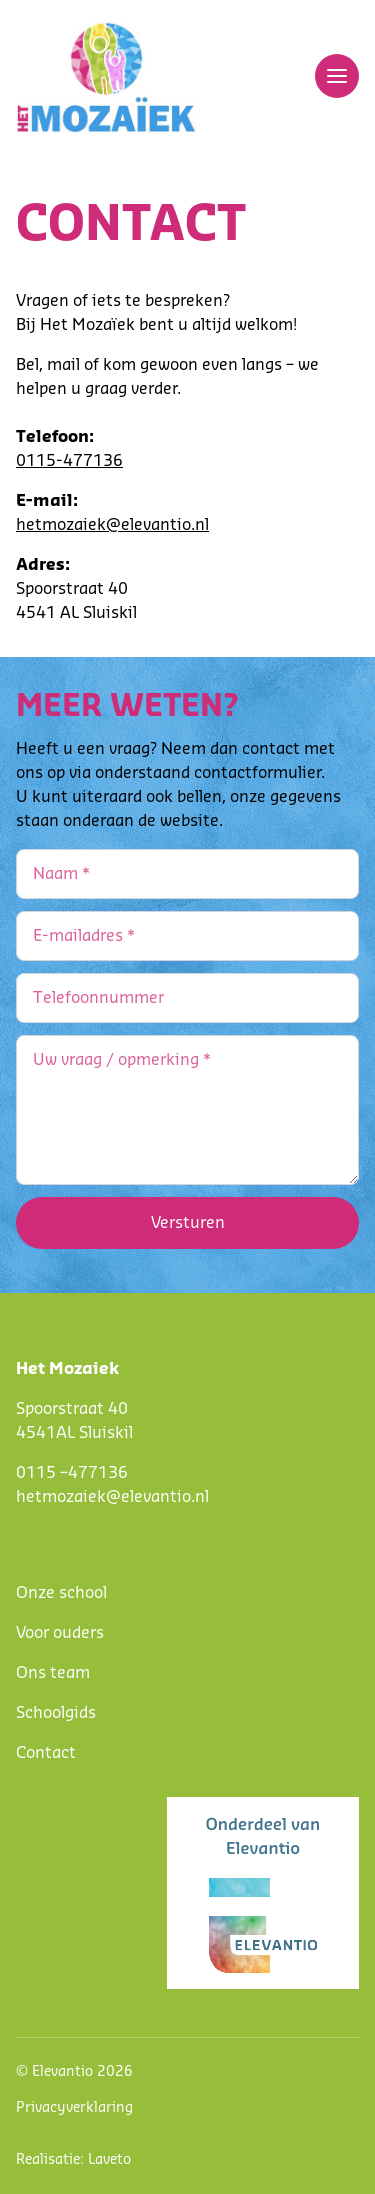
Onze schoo (59, 1593)
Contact (46, 1753)
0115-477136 (69, 461)
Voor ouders (60, 1633)
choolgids (60, 1713)
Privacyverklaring (74, 2108)
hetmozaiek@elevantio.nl (112, 525)
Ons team (53, 1673)
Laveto (109, 2160)
